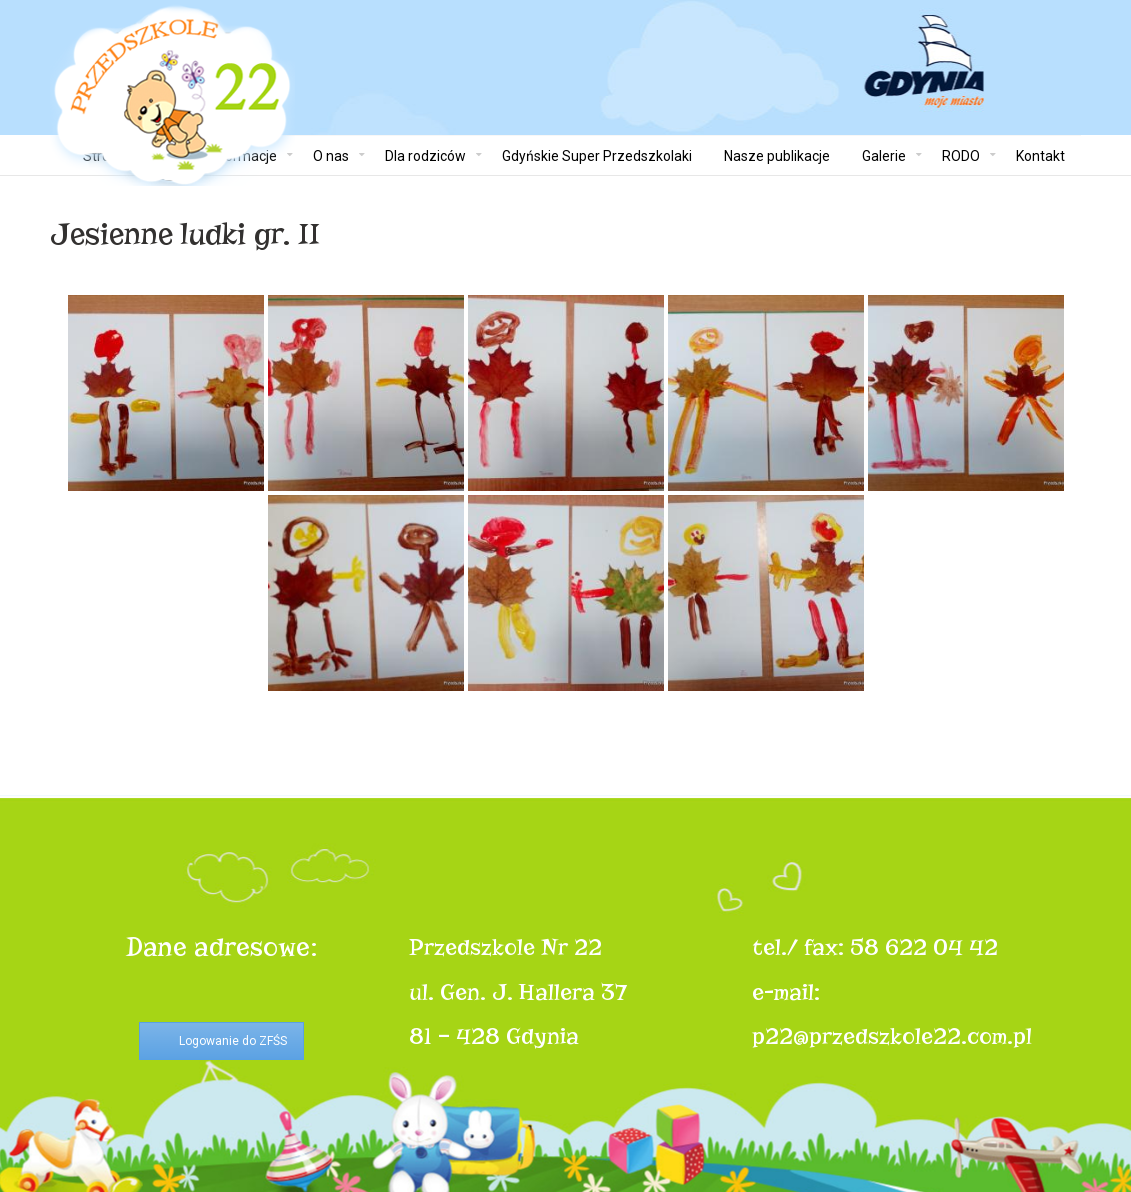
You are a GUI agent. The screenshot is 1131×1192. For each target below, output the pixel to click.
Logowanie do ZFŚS (233, 1041)
